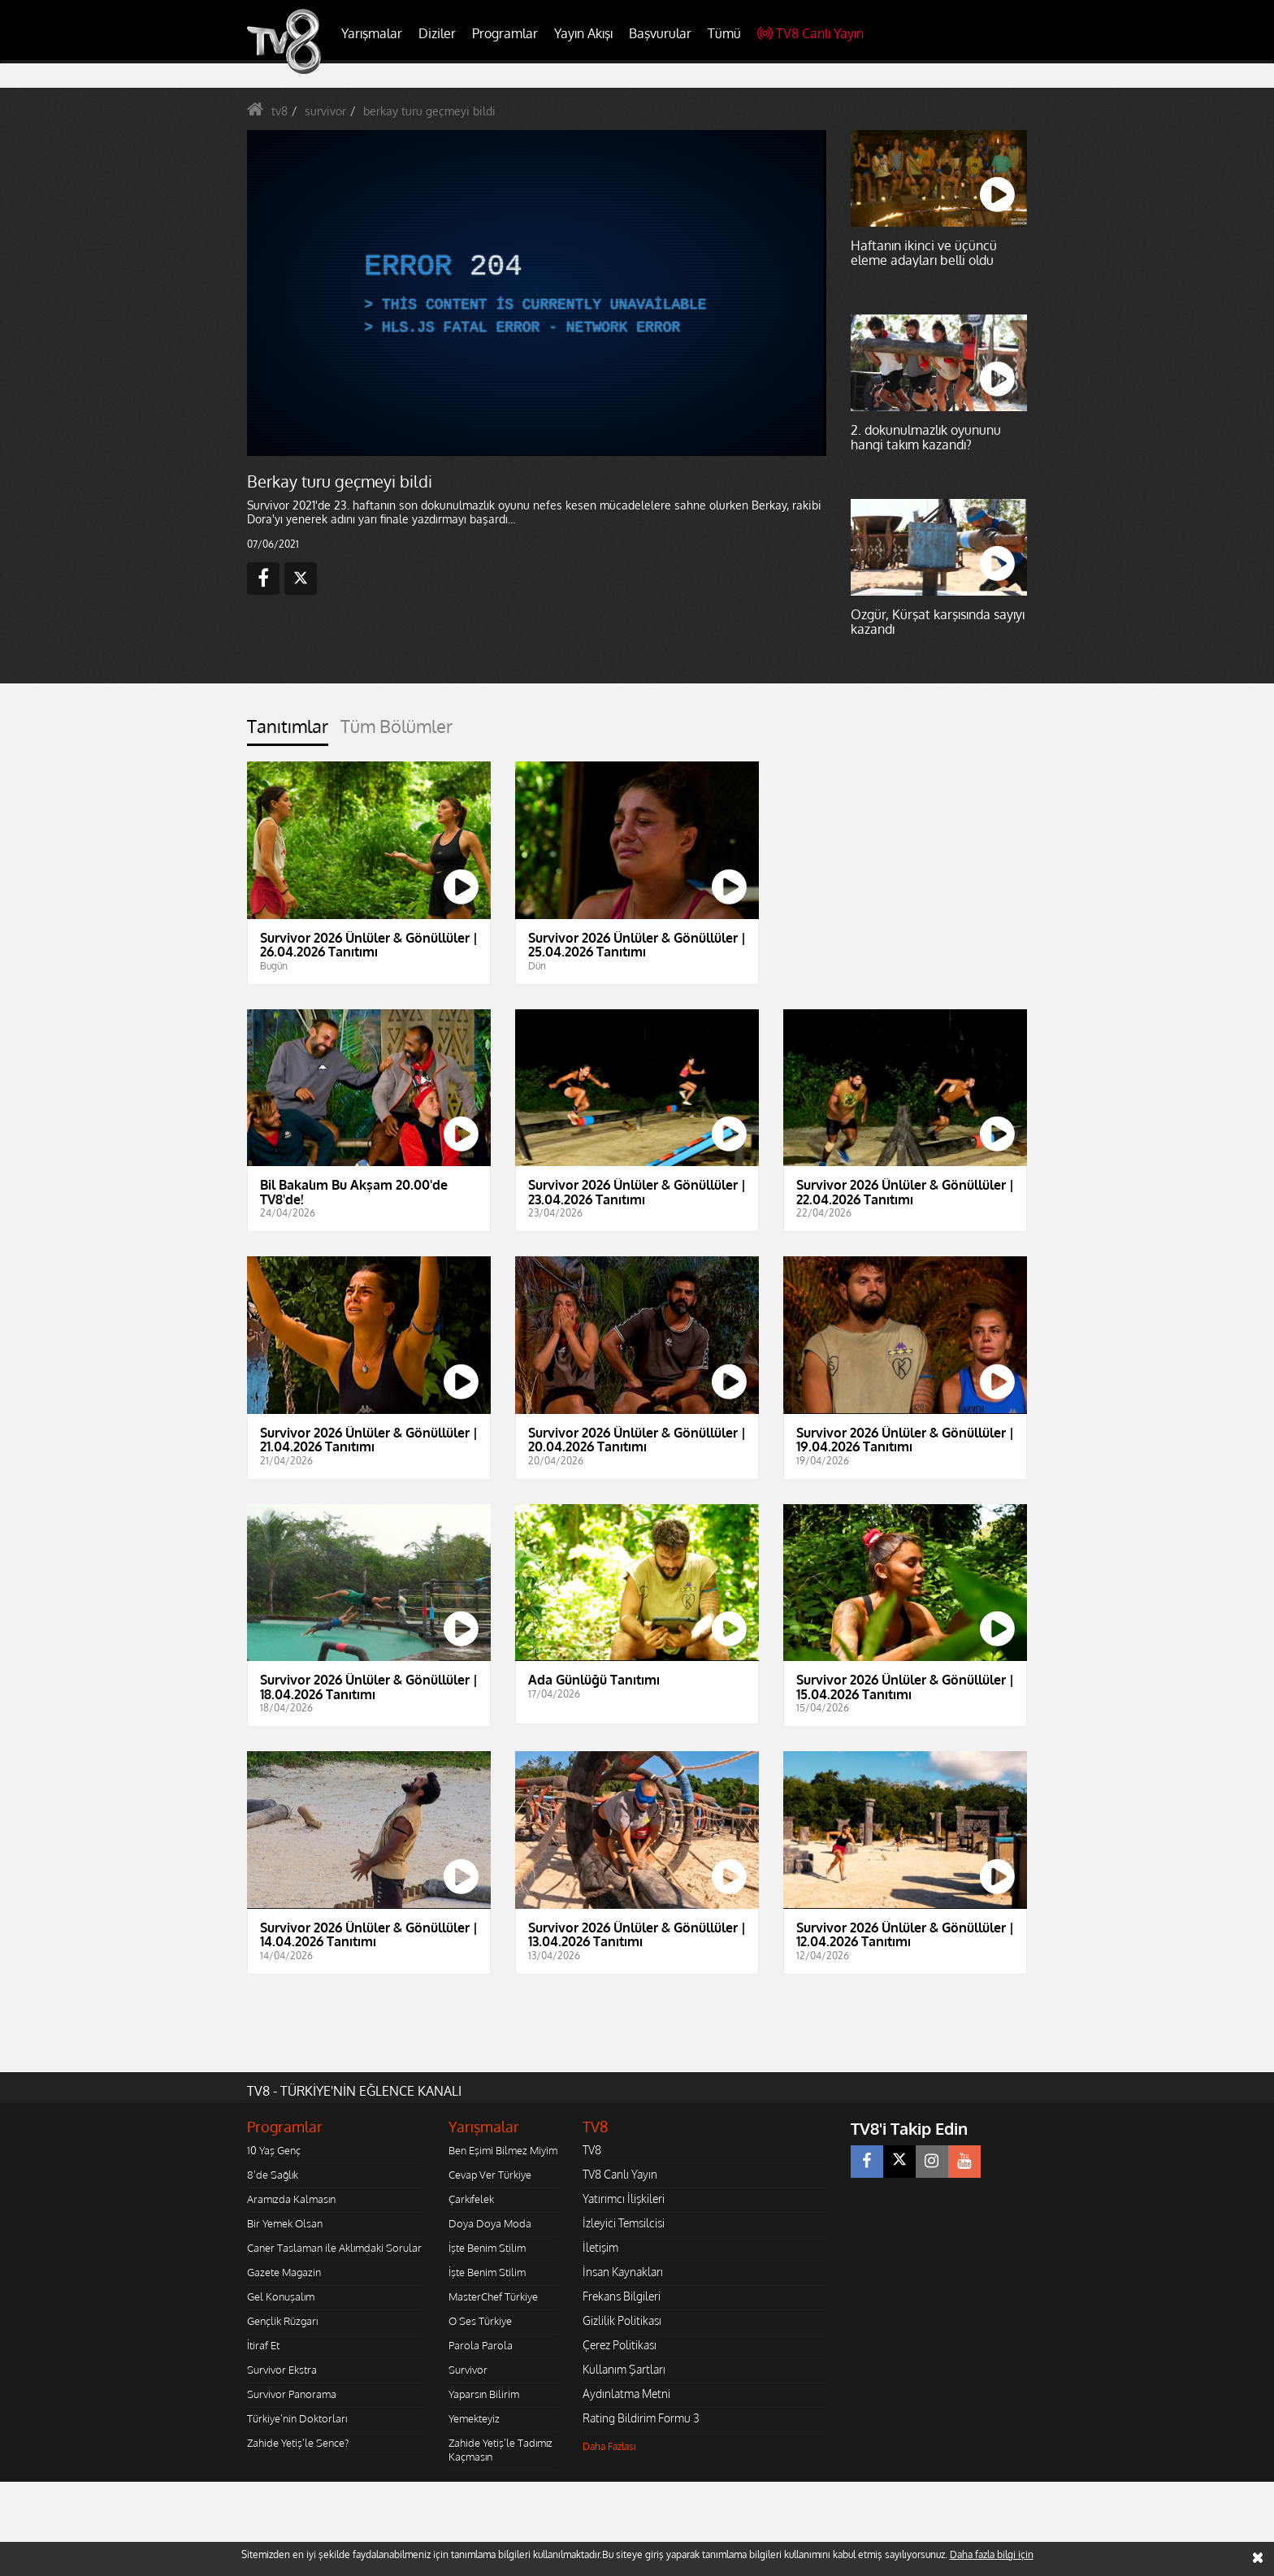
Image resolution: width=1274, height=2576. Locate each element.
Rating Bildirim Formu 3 (641, 2418)
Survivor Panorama (291, 2393)
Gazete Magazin (284, 2272)
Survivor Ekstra (282, 2369)
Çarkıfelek (471, 2198)
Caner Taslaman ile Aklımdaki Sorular (334, 2247)
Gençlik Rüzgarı (282, 2320)
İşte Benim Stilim (487, 2247)
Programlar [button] (505, 33)
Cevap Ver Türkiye (489, 2174)
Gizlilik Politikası (622, 2320)
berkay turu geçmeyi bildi (429, 111)
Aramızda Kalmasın (291, 2198)
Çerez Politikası (619, 2345)
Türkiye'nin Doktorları (297, 2418)
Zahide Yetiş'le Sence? (298, 2442)
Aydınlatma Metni (626, 2393)
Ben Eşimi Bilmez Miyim (502, 2150)
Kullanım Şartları (624, 2369)
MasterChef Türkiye (493, 2296)
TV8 (592, 2150)
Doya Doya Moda (489, 2223)
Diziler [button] (437, 33)
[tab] (287, 731)
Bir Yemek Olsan (285, 2223)
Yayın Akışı (583, 33)
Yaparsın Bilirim (483, 2393)
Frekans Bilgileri (622, 2296)
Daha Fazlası (609, 2446)
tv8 (279, 111)
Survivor (468, 2369)
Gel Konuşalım (280, 2296)
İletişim (600, 2247)
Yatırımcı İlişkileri (624, 2198)
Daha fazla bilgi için (992, 2554)
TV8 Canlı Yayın (810, 33)
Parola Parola (480, 2345)
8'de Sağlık (272, 2174)
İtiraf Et (263, 2345)
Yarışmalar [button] (371, 33)
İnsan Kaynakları (623, 2272)
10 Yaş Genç (274, 2150)
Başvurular (660, 33)
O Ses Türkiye (480, 2320)
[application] (535, 292)
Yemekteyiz (474, 2418)
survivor (325, 111)
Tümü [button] (724, 33)
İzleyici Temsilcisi (624, 2223)
